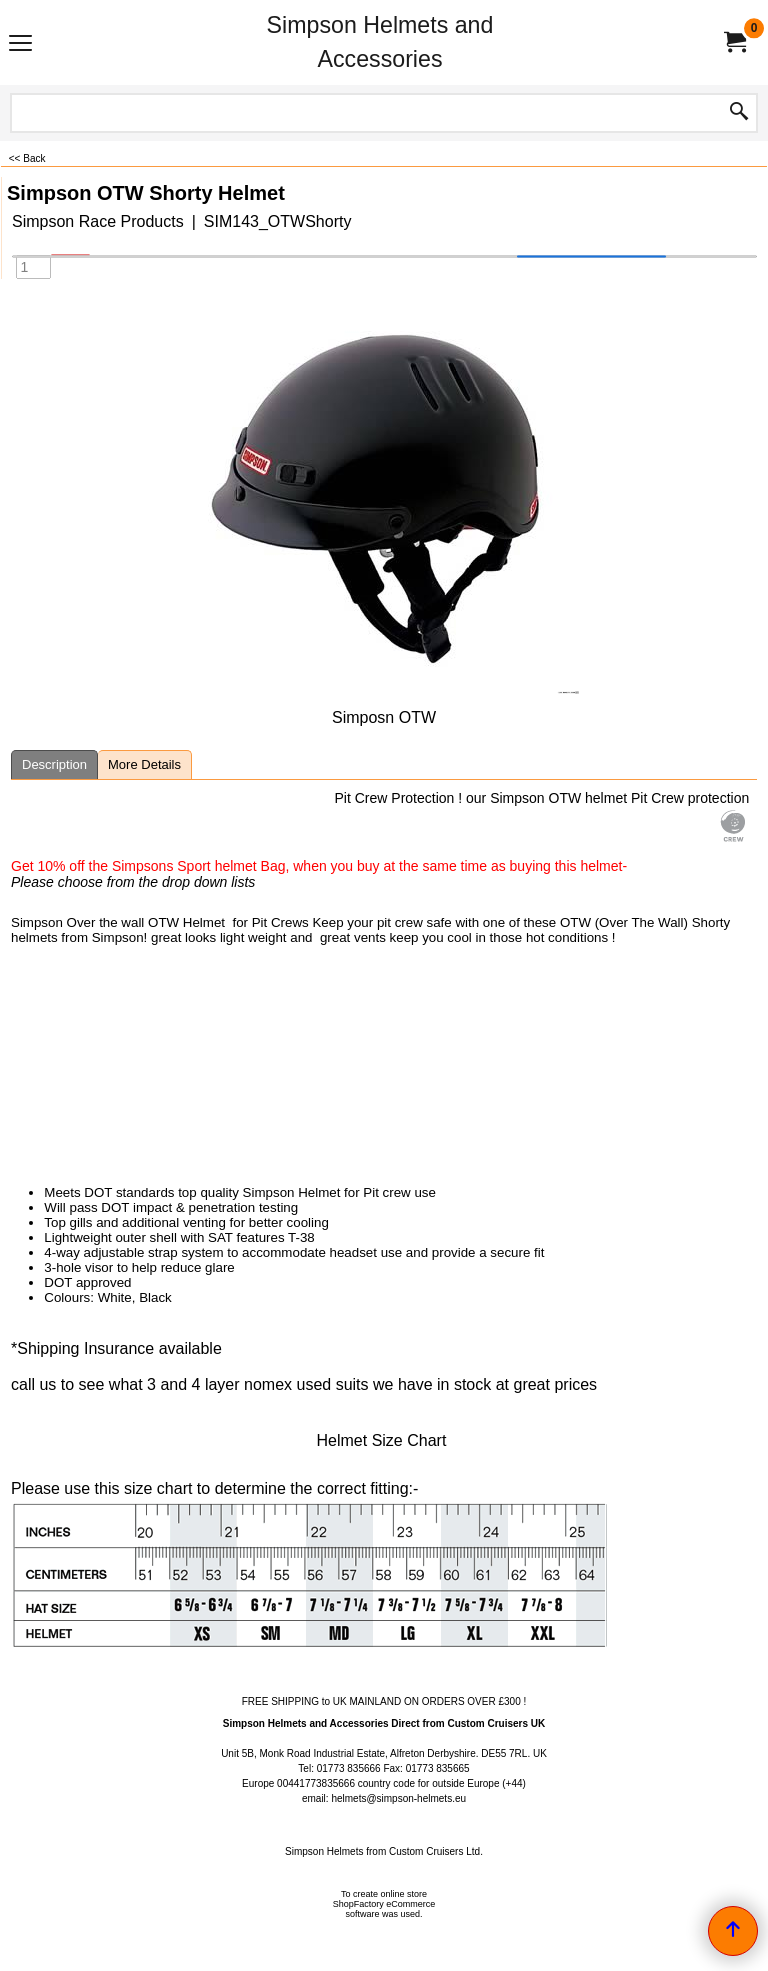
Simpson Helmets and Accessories (380, 42)
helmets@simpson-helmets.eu (398, 1798)
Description (54, 764)
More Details (144, 764)
